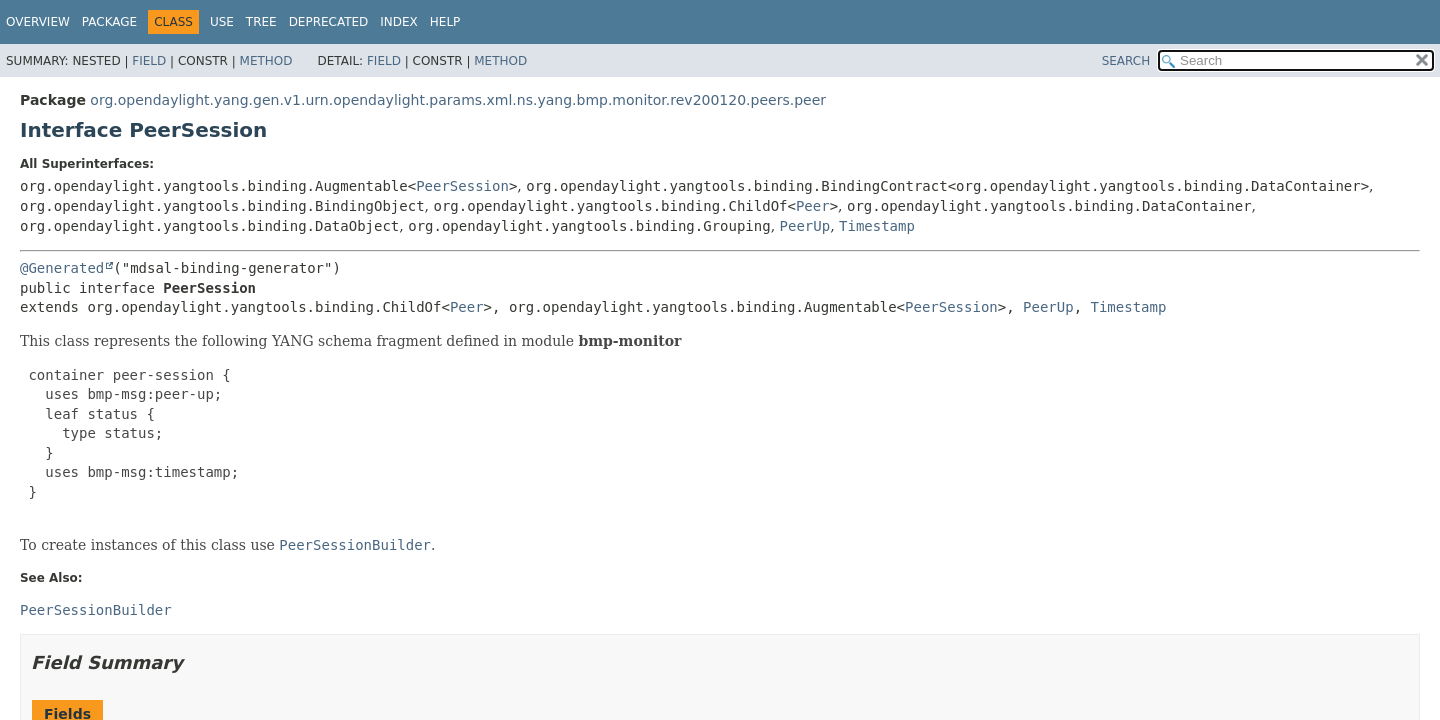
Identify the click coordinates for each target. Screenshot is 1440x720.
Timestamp (877, 226)
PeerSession (462, 186)
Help (445, 22)
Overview (38, 22)
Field (149, 61)
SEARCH (1126, 61)
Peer (813, 206)
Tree (261, 22)
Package (109, 22)
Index (399, 22)
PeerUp (805, 226)
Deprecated (329, 22)
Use (222, 22)
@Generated (62, 268)
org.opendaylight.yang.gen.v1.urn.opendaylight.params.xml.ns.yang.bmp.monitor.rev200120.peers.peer (458, 100)
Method (266, 61)
